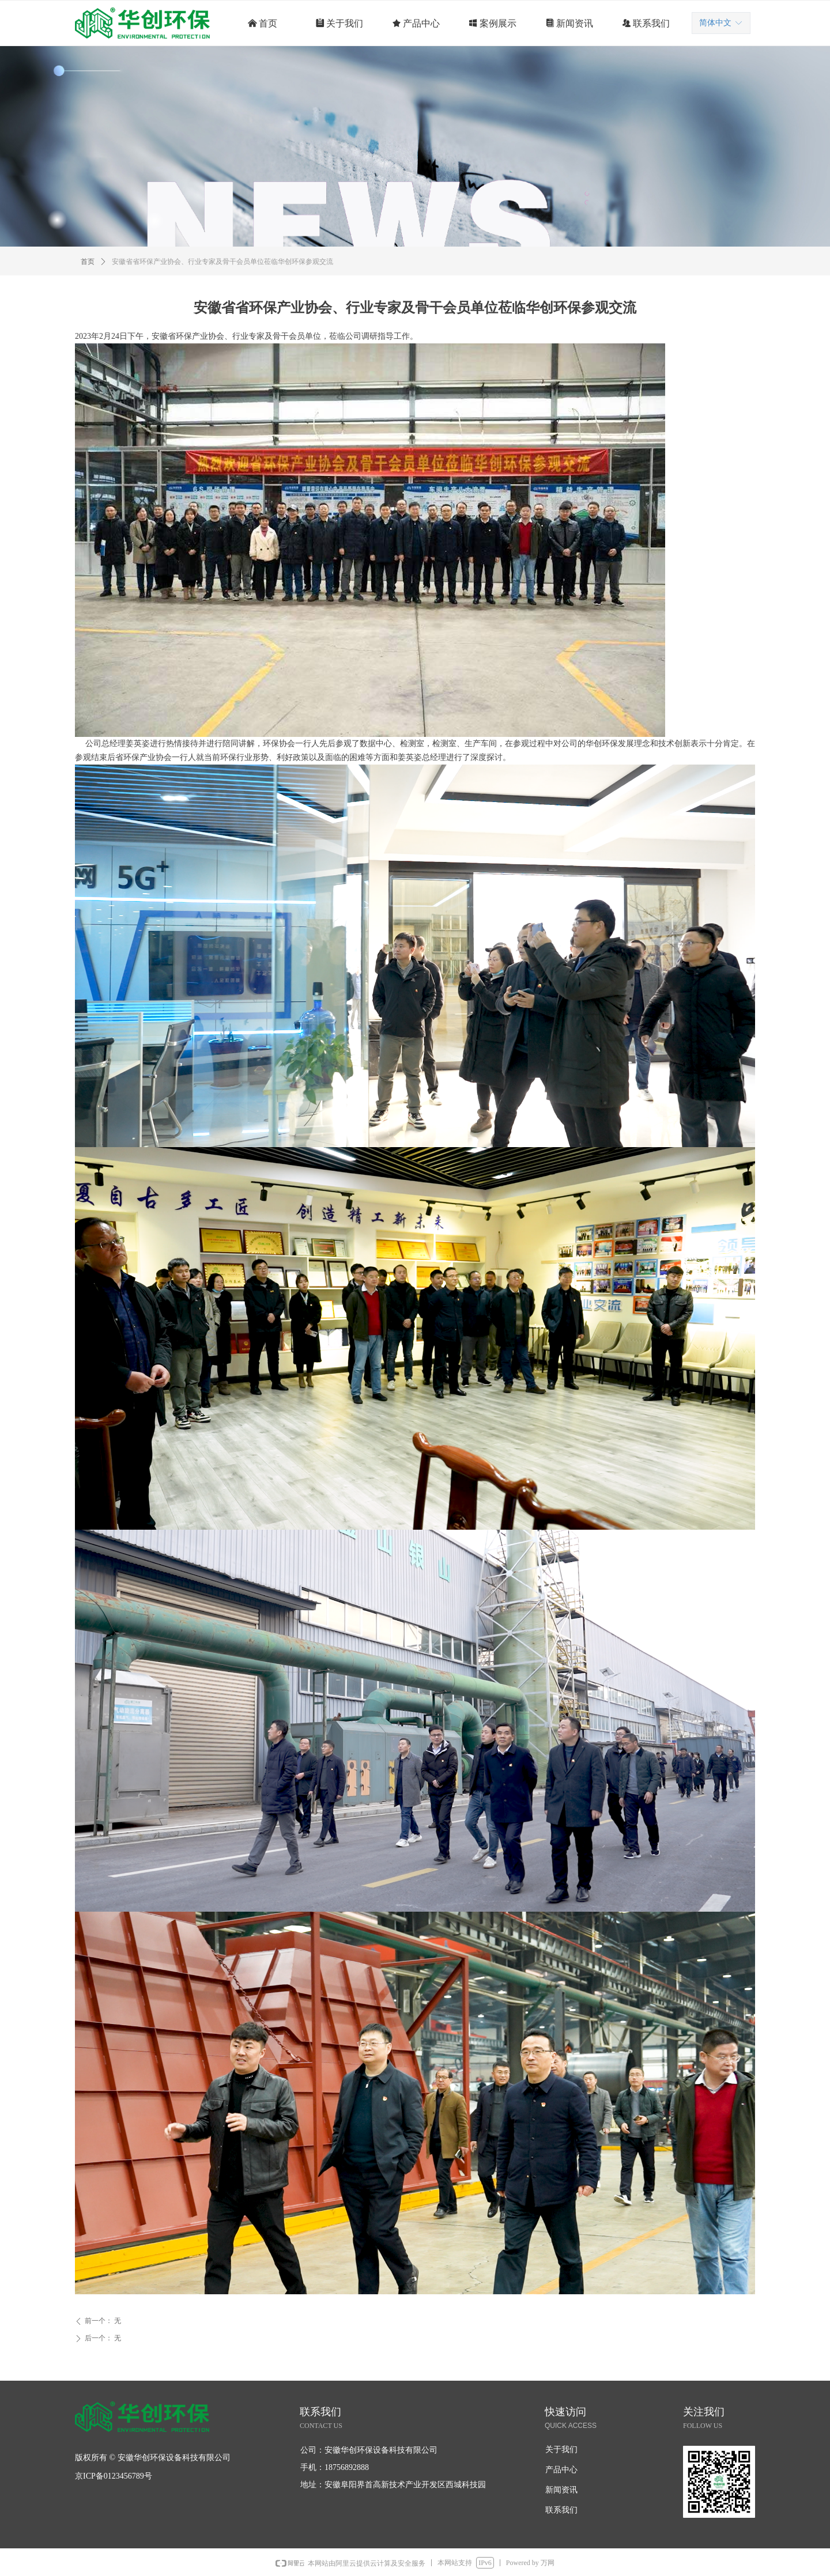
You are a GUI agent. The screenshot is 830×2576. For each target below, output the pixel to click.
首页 (88, 262)
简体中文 (715, 22)
